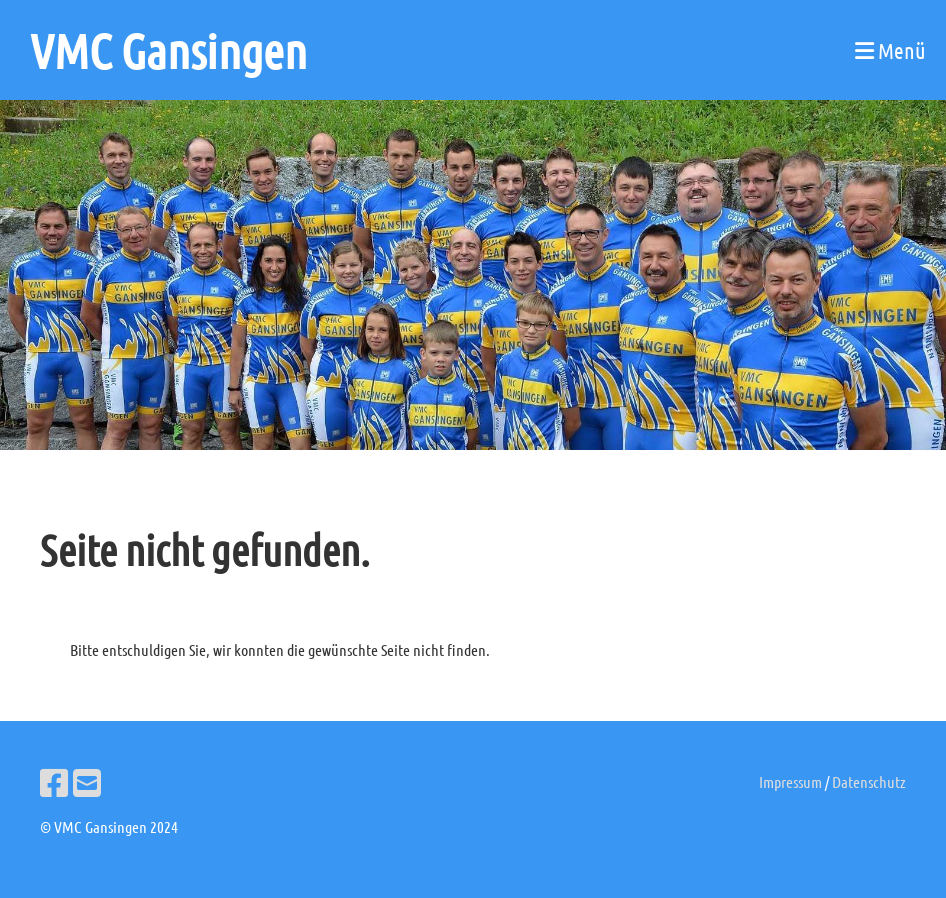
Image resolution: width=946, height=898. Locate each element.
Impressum (790, 781)
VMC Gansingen (168, 50)
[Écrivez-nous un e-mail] (87, 782)
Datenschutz (869, 781)
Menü (890, 50)
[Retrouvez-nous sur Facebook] (54, 782)
